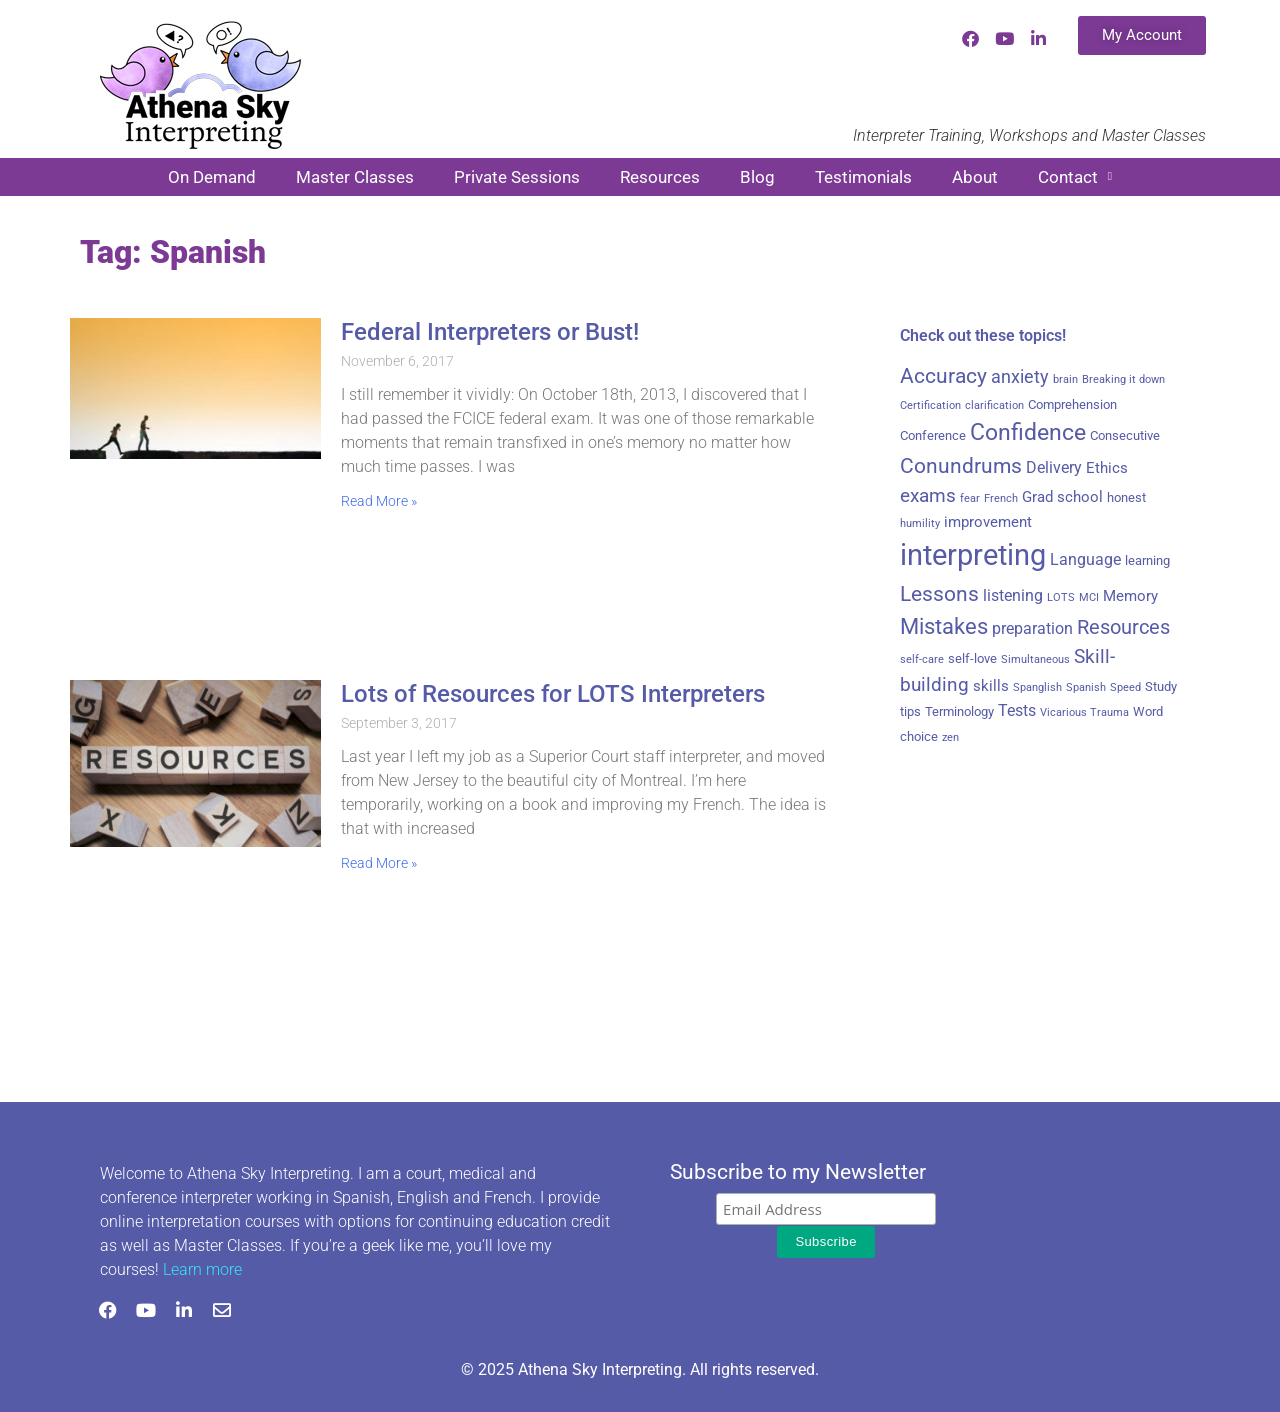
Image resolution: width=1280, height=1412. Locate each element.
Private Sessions (517, 177)
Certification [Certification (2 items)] (930, 405)
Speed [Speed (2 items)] (1125, 687)
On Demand (212, 177)
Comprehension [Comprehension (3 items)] (1072, 404)
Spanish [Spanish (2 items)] (1086, 687)
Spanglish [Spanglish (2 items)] (1037, 687)
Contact (1075, 177)
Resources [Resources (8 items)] (1123, 627)
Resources (660, 177)
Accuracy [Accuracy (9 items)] (943, 376)
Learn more (202, 1269)
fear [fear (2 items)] (970, 498)
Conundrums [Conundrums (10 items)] (961, 465)
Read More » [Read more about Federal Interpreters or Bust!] (379, 501)
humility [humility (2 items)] (920, 523)
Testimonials (863, 177)
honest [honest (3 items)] (1126, 497)
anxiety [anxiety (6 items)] (1020, 377)
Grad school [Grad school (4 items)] (1062, 497)
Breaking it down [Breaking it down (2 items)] (1123, 379)
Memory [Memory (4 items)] (1130, 596)
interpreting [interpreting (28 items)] (973, 555)
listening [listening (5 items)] (1013, 595)
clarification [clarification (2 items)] (994, 405)
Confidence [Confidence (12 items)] (1028, 432)
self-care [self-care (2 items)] (922, 659)
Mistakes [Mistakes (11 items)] (944, 626)
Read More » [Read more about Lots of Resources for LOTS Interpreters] (379, 863)
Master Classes (355, 177)
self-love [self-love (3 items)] (972, 658)
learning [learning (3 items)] (1147, 560)
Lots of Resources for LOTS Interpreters (553, 694)
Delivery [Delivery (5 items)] (1054, 467)
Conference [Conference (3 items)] (933, 435)
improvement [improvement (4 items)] (988, 522)
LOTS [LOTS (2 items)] (1061, 597)
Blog (757, 177)
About (975, 177)
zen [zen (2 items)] (950, 737)
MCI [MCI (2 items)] (1089, 597)
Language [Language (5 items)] (1085, 559)
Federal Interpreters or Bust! (490, 332)
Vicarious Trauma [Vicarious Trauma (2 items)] (1084, 712)
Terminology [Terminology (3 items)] (959, 711)
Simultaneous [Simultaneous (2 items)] (1035, 659)
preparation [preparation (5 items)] (1032, 628)
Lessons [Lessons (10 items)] (939, 593)
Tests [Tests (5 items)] (1017, 710)
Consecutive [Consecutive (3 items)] (1125, 435)
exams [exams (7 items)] (928, 496)
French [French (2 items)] (1001, 498)
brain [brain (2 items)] (1065, 379)
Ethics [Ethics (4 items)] (1107, 468)
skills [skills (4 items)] (991, 686)
